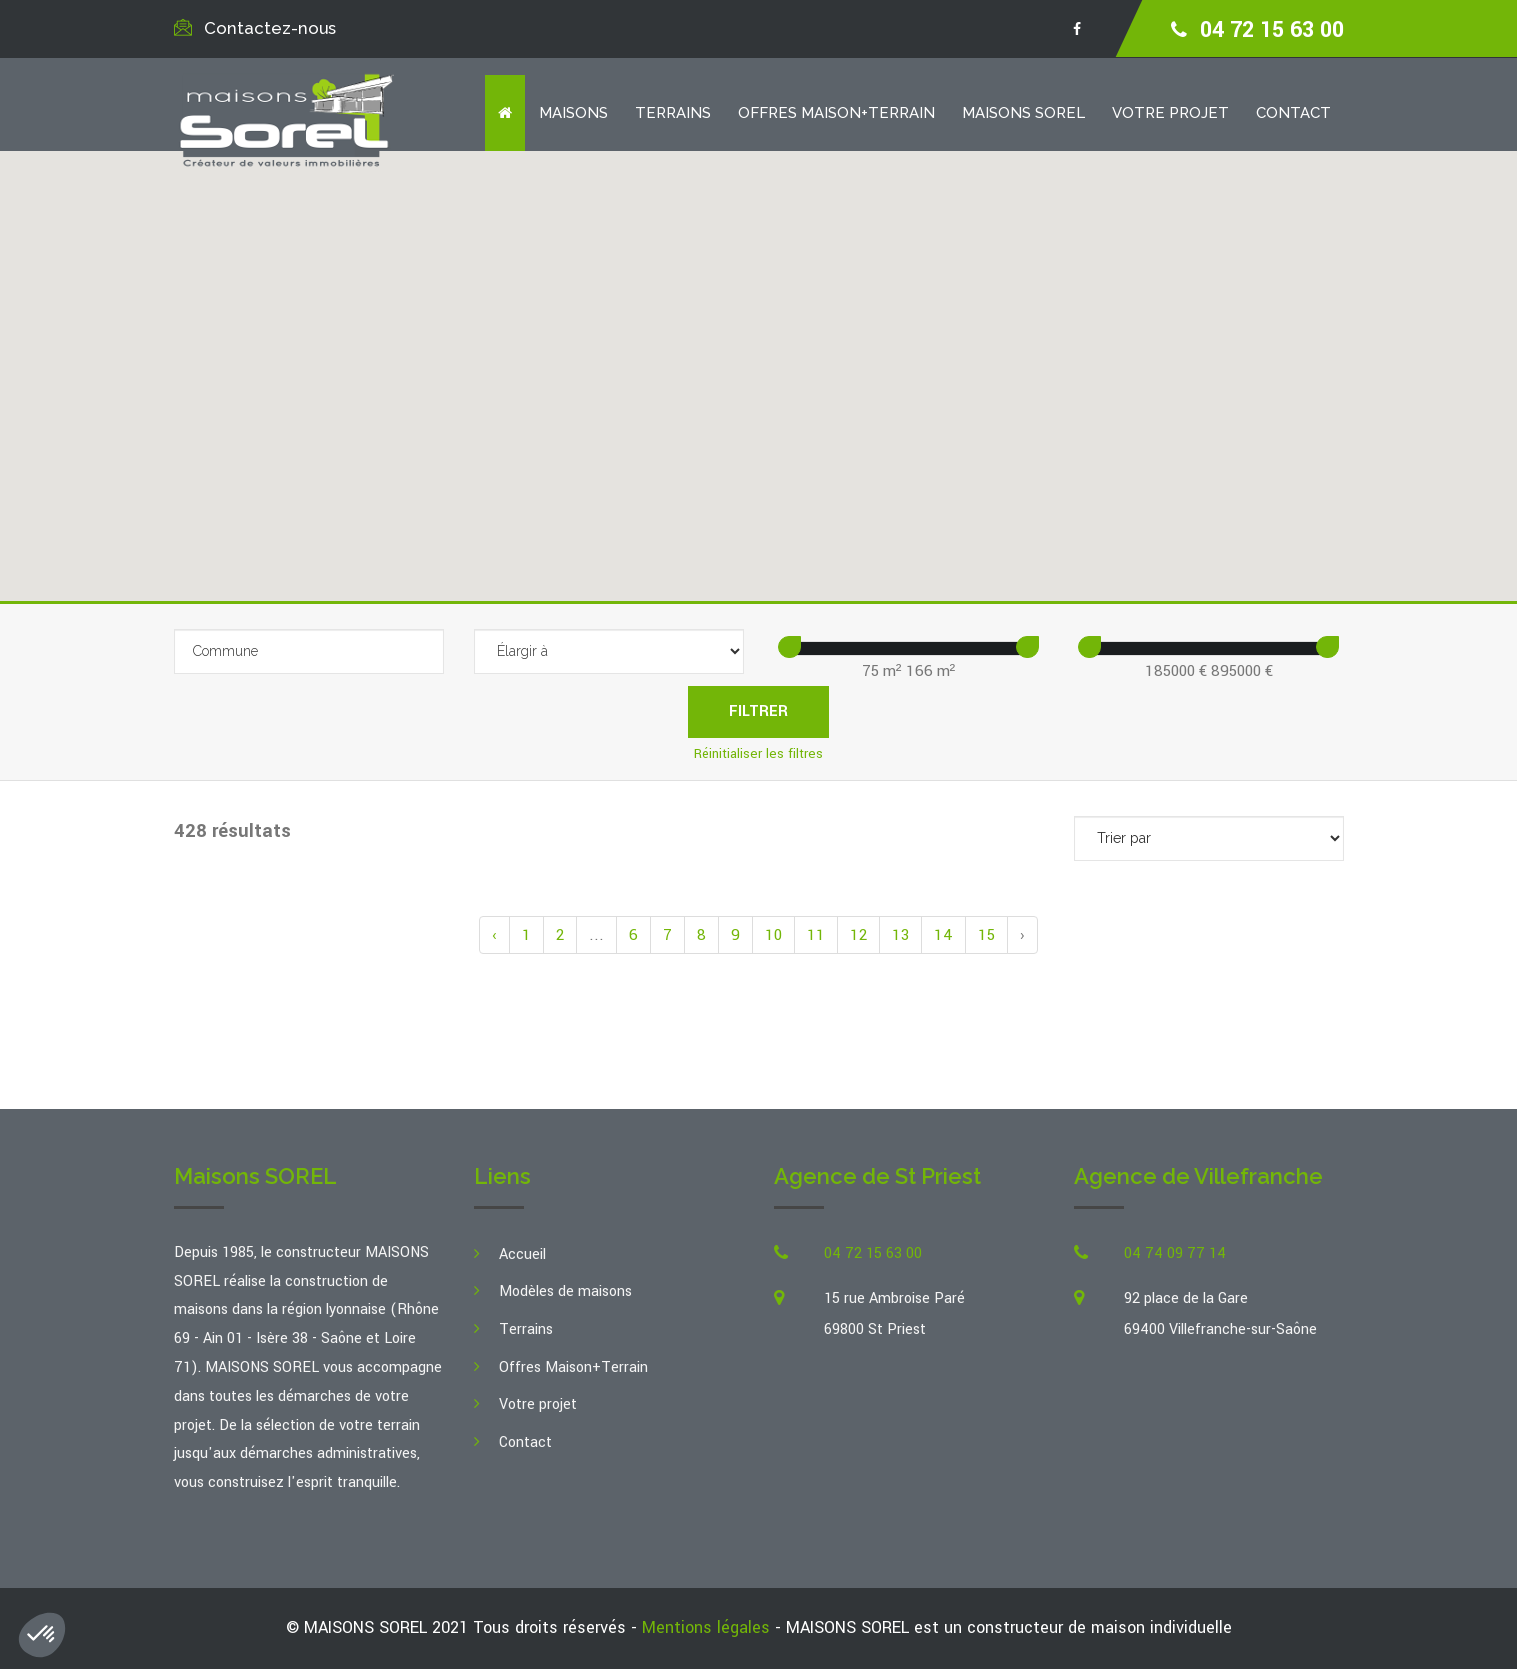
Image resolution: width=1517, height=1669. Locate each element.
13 (900, 935)
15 (986, 935)
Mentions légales (706, 1627)
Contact (1293, 113)
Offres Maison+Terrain (836, 113)
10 (773, 935)
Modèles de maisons (565, 1291)
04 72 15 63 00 (1272, 30)
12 (858, 935)
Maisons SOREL (1023, 113)
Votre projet (1170, 113)
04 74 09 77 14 (1175, 1253)
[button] (753, 383)
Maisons (573, 113)
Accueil (522, 1254)
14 (943, 935)
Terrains (673, 113)
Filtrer (758, 711)
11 (816, 935)
